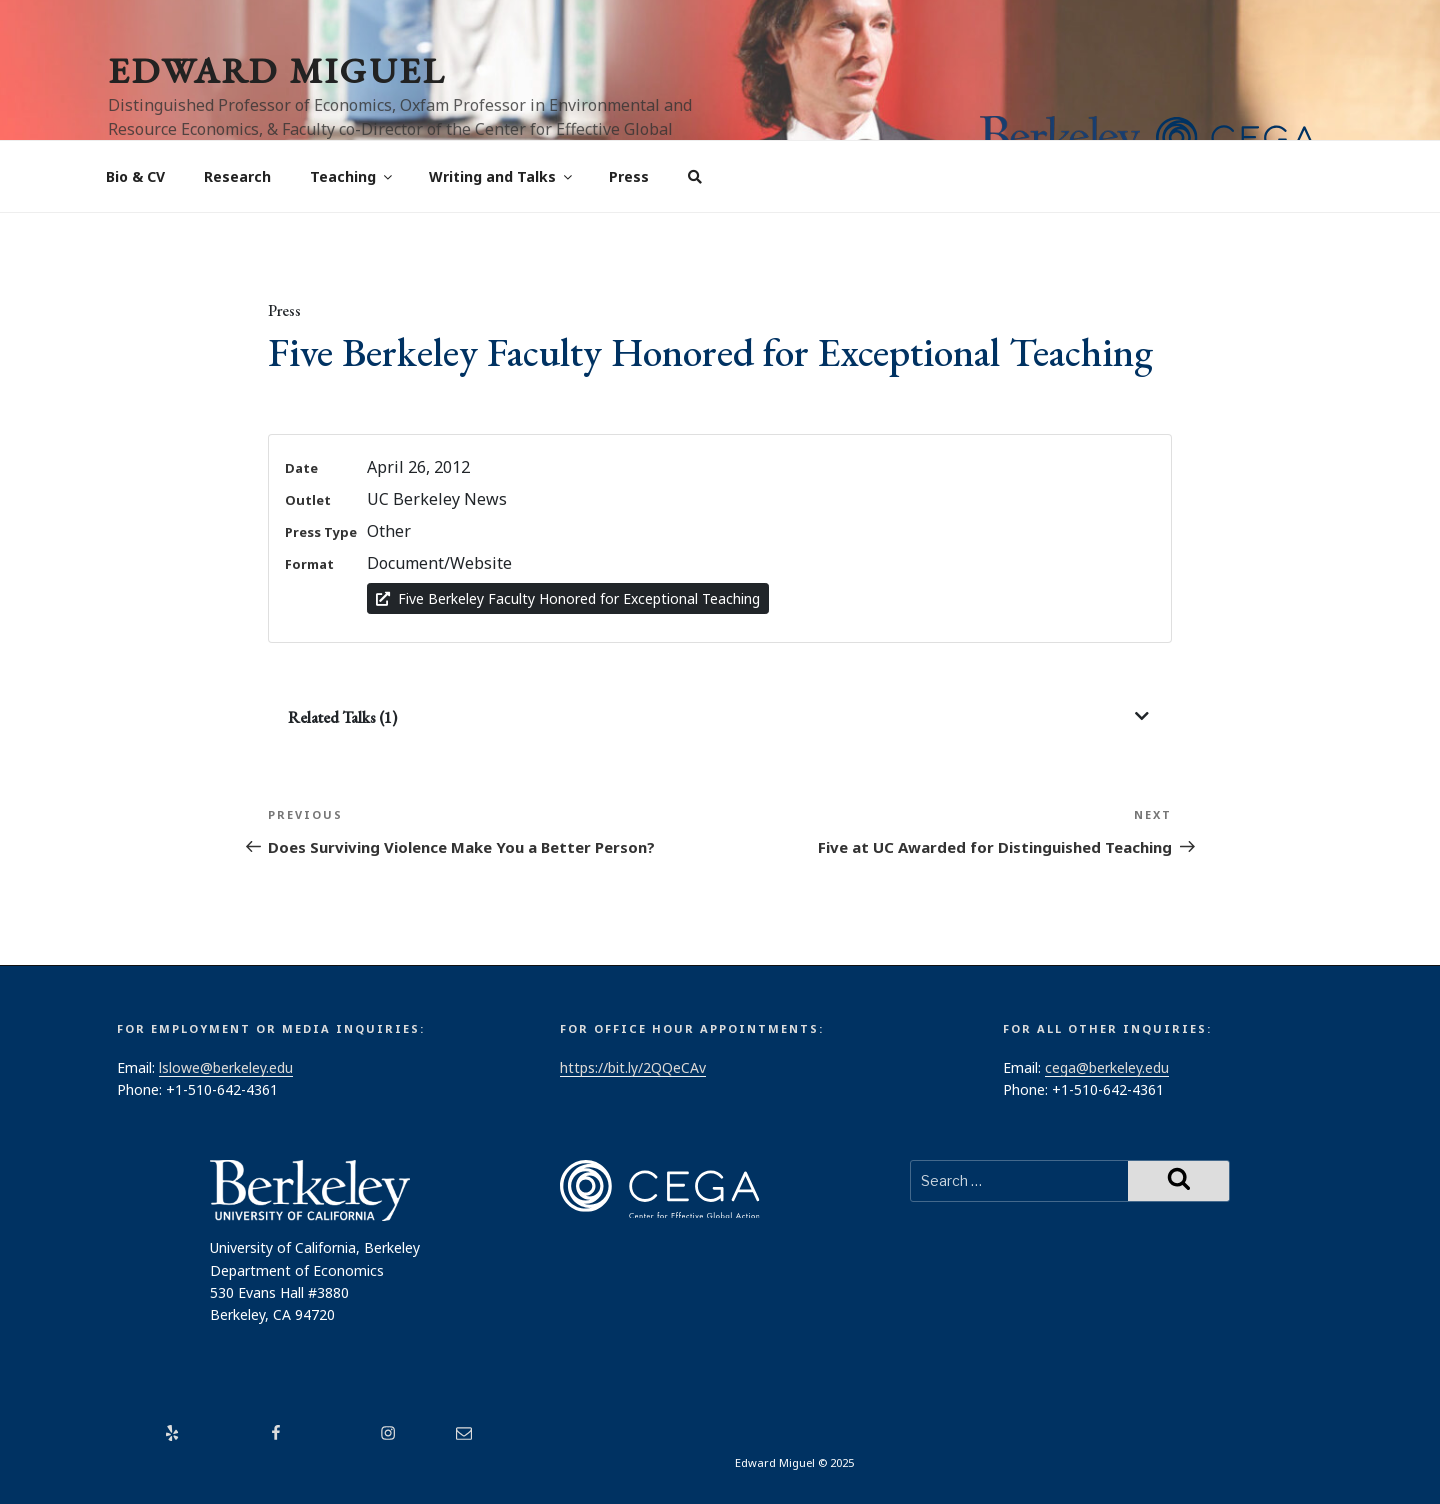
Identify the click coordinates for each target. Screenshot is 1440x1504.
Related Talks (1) (342, 717)
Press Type (321, 532)
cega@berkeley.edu (1107, 1067)
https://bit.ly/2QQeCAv (633, 1067)
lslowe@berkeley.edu (226, 1067)
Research (237, 176)
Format (309, 564)
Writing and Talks (502, 176)
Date (301, 468)
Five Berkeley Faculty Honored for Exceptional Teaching (568, 598)
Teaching (352, 176)
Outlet (308, 500)
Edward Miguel (277, 70)
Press (629, 176)
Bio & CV (135, 176)
